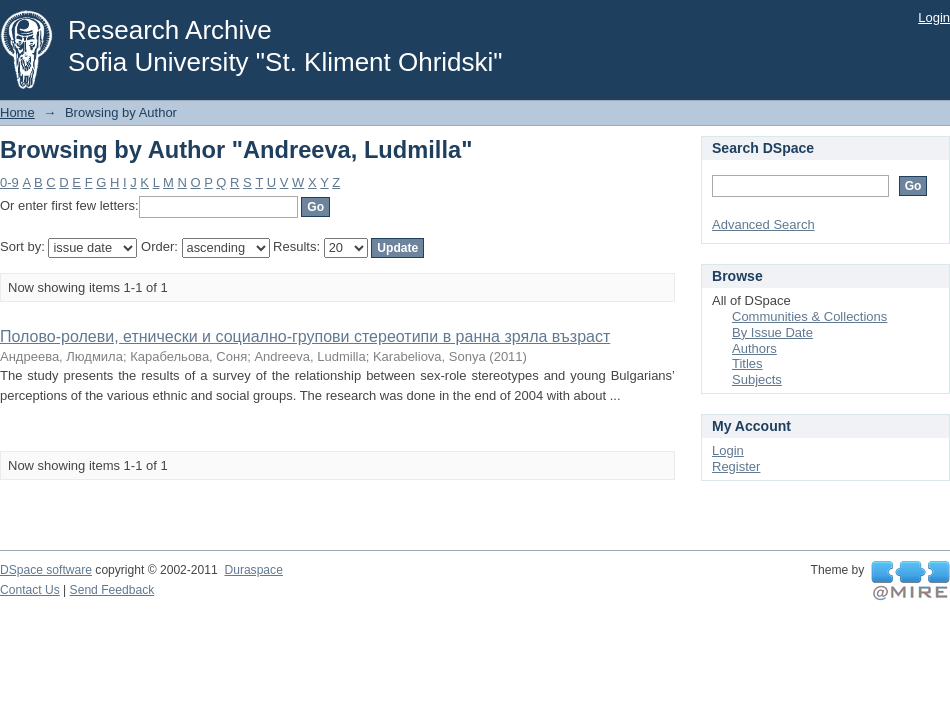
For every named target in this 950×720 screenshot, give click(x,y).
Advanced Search (763, 224)
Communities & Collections (809, 316)
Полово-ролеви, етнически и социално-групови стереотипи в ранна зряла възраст (305, 336)
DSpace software (46, 570)
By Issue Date (772, 332)
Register (736, 466)
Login (934, 17)
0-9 (9, 182)
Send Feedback (112, 590)
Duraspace (253, 570)
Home (17, 112)
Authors (754, 348)
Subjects (757, 379)
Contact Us (30, 590)
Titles (747, 363)
